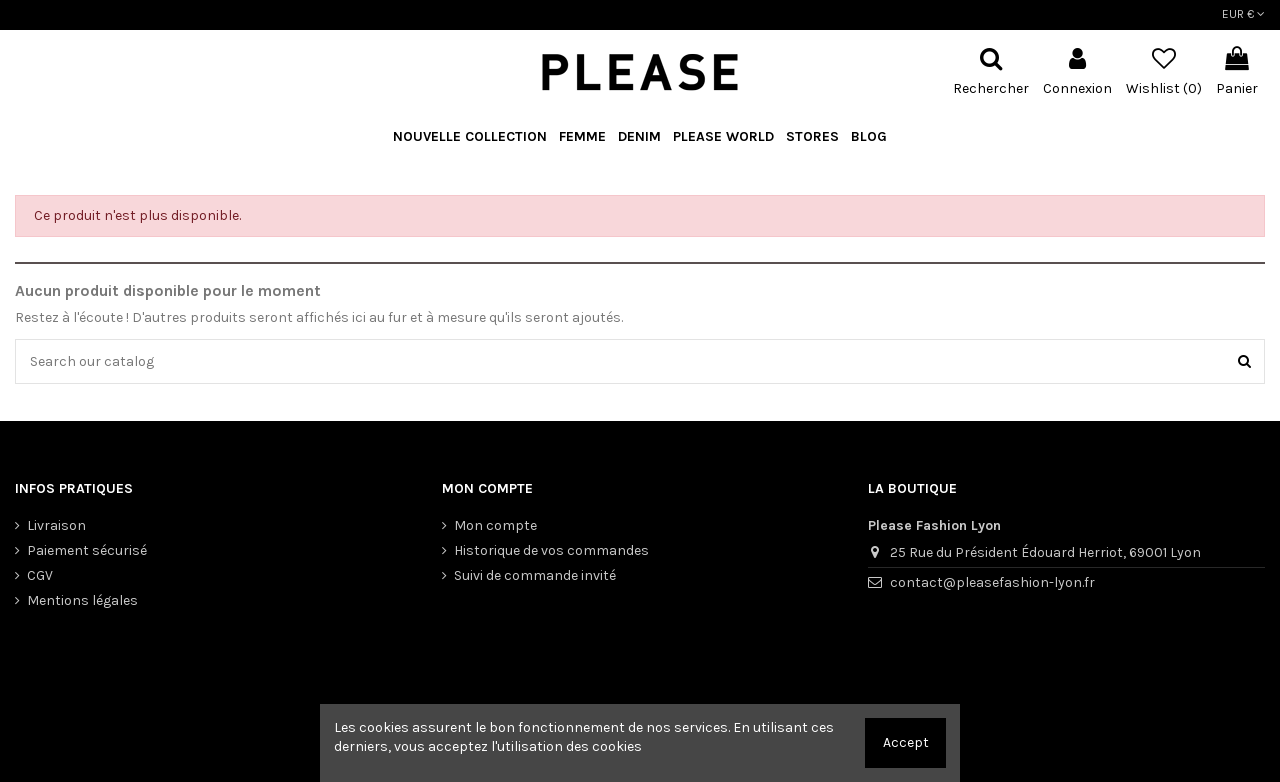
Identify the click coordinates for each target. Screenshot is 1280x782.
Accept (906, 742)
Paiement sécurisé (87, 550)
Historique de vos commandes (551, 550)
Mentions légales (82, 600)
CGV (40, 575)
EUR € (1243, 14)
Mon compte (495, 525)
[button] (723, 137)
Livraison (56, 525)
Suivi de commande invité (535, 575)
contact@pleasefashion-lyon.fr (992, 582)
